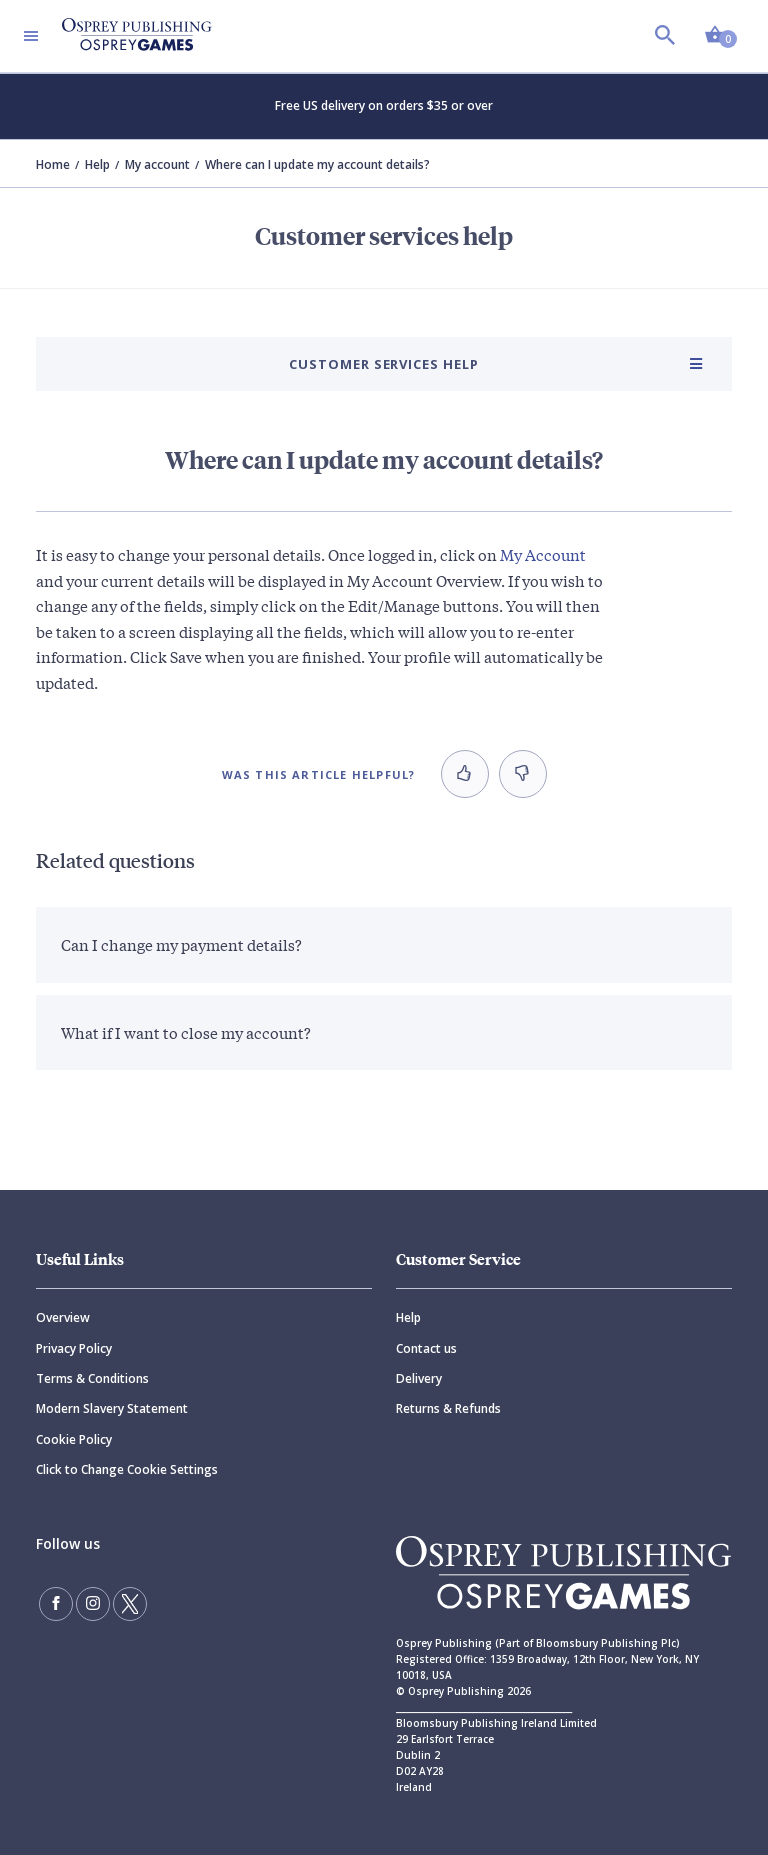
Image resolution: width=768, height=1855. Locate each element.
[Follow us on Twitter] (130, 1604)
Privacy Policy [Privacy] (74, 1348)
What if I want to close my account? (186, 1032)
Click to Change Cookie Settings (127, 1469)
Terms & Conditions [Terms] (92, 1378)
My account (157, 164)
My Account (543, 554)
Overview (63, 1317)
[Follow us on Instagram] (93, 1604)
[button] (465, 774)
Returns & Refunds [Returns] (448, 1408)
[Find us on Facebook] (56, 1604)
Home (53, 164)
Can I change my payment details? (181, 944)
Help (97, 164)
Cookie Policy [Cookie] (74, 1439)
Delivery (419, 1378)
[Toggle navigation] (31, 36)
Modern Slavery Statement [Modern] (112, 1408)
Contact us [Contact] (426, 1348)
